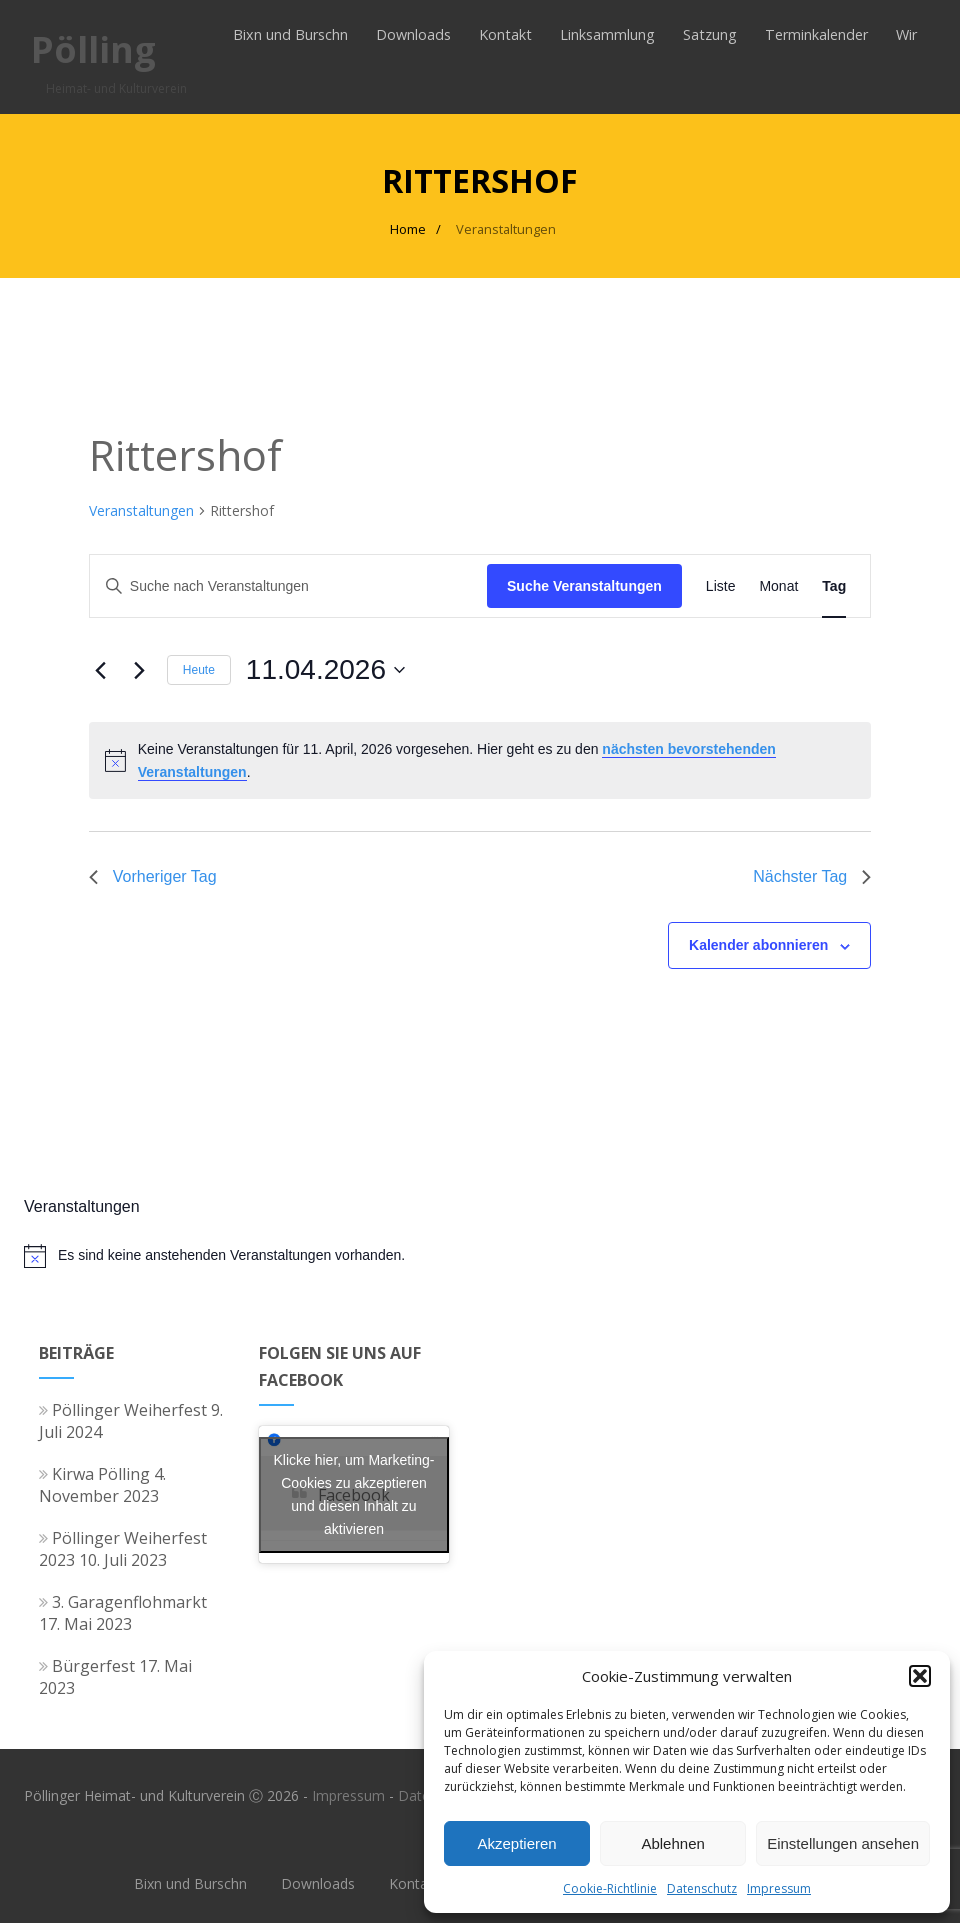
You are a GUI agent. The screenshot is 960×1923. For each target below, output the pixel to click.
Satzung (710, 34)
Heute (199, 670)
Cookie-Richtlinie (610, 1888)
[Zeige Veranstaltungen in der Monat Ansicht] (778, 586)
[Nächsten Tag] (140, 670)
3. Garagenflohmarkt (123, 1602)
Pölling (93, 49)
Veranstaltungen (141, 510)
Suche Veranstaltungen (584, 586)
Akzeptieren (516, 1843)
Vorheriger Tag (153, 876)
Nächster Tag (812, 876)
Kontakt (505, 34)
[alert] (480, 760)
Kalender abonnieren (758, 945)
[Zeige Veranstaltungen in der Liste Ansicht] (721, 586)
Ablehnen (672, 1843)
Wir (906, 34)
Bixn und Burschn (290, 34)
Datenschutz (702, 1888)
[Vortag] (101, 670)
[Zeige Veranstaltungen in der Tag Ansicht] (834, 586)
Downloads (413, 34)
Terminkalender (816, 34)
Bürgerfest (87, 1666)
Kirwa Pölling (94, 1474)
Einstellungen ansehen (843, 1843)
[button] (920, 1676)
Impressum (779, 1888)
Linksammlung (607, 34)
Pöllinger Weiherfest (123, 1410)
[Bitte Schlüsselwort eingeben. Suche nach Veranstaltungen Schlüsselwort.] (288, 586)
